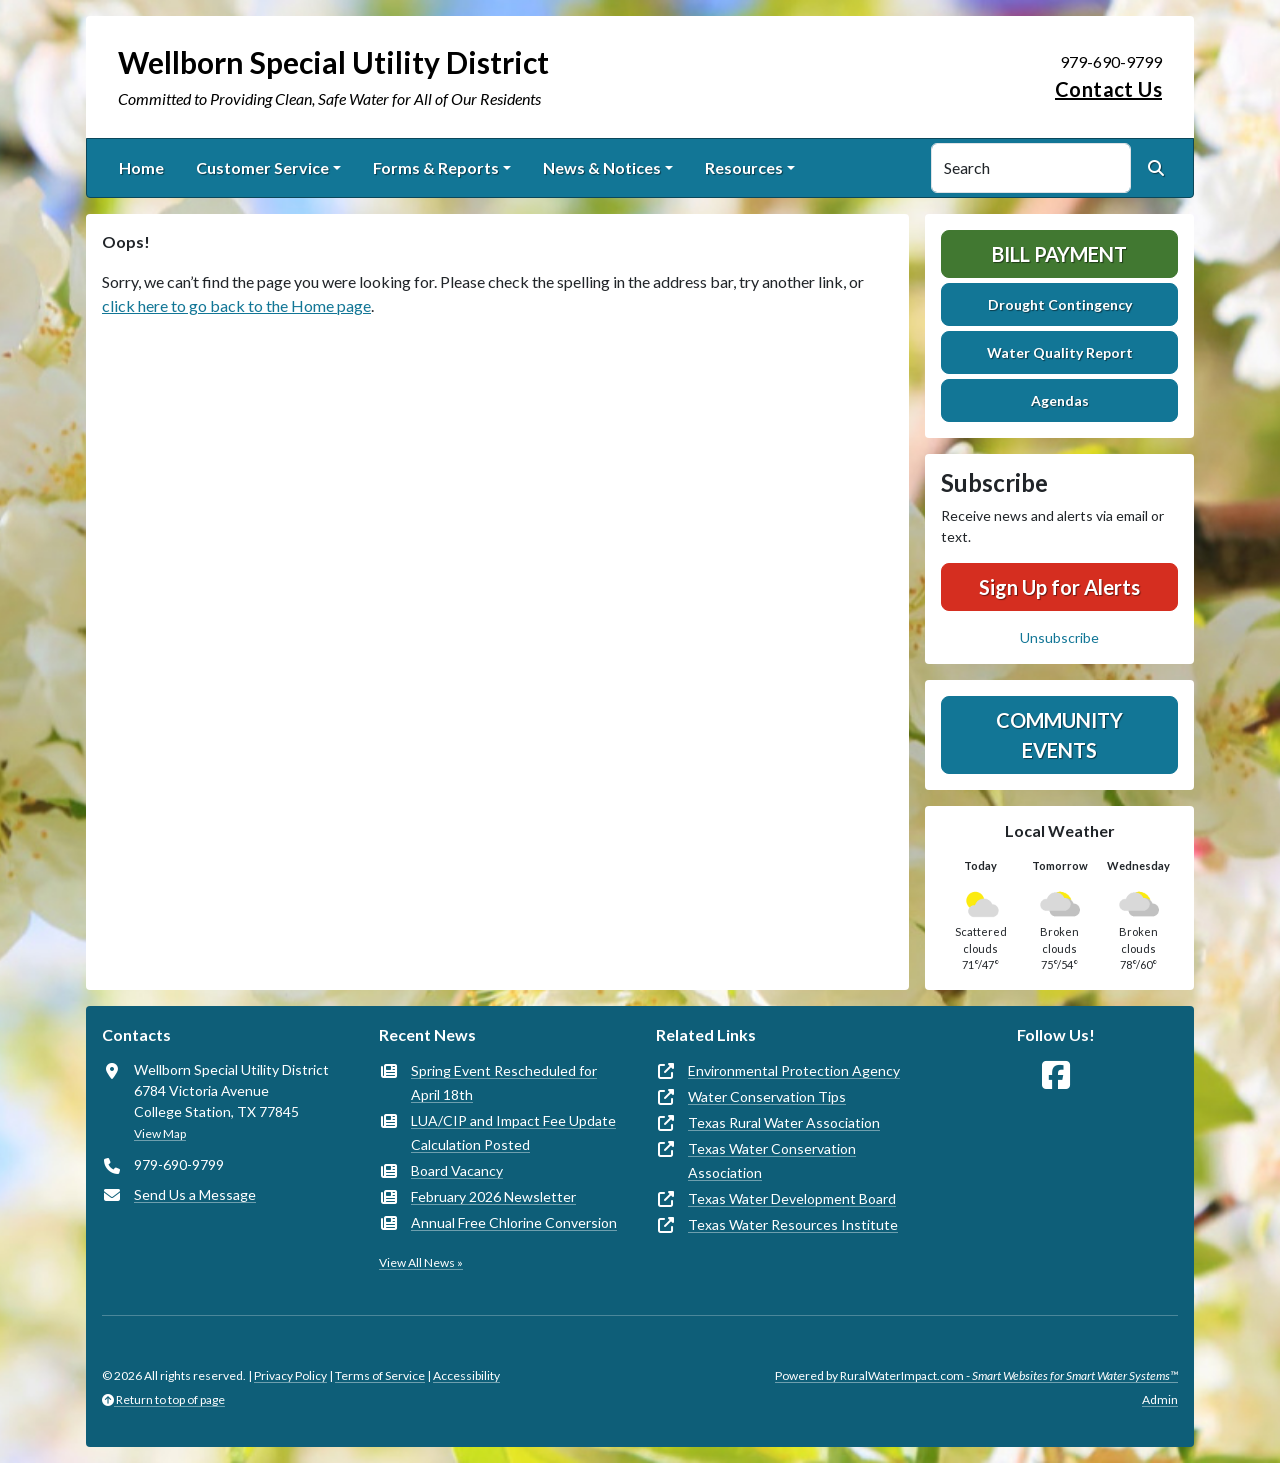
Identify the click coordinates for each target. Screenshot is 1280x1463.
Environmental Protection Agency (794, 1070)
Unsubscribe (1059, 637)
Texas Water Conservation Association (772, 1160)
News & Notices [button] (602, 167)
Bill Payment (1059, 254)
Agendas (1060, 400)
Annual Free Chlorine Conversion (514, 1222)
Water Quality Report (1060, 352)
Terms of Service (380, 1375)
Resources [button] (744, 167)
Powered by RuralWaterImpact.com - (976, 1375)
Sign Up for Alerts (1059, 587)
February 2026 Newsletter (493, 1196)
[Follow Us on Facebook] (1056, 1075)
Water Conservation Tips (767, 1096)
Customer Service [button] (262, 167)
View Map (160, 1133)
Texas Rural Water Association (784, 1122)
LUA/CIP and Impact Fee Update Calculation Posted (513, 1132)
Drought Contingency (1060, 304)
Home (141, 167)
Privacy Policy (290, 1375)
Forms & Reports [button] (436, 167)
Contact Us (1108, 89)
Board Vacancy (457, 1170)
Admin (1160, 1399)
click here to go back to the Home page (236, 305)
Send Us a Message (195, 1194)
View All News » (421, 1262)
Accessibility (466, 1375)
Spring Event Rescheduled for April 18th (504, 1082)
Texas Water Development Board (792, 1198)
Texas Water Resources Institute (793, 1224)
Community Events (1059, 735)
